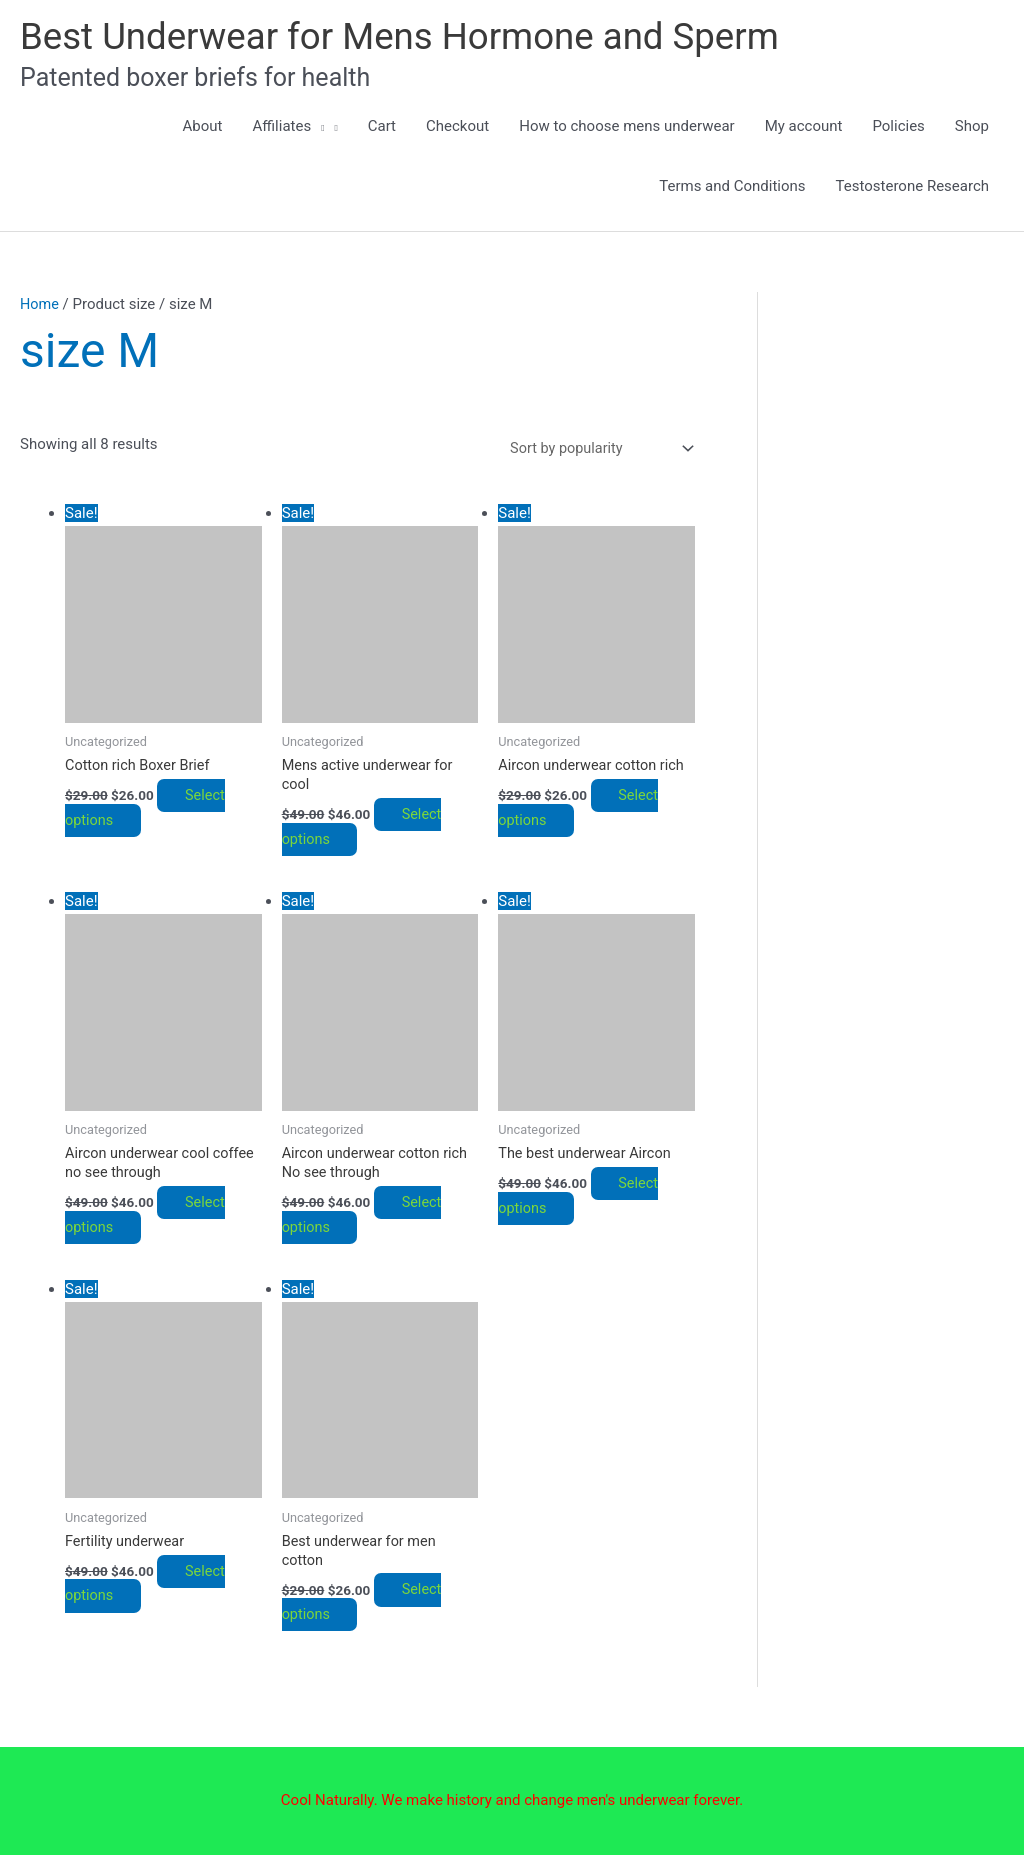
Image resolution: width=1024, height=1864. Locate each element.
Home (40, 306)
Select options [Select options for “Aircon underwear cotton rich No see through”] (369, 1221)
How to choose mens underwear (626, 128)
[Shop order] (594, 450)
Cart (382, 128)
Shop (972, 128)
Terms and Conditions (732, 188)
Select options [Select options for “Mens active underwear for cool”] (369, 831)
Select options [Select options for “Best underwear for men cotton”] (369, 1611)
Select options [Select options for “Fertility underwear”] (152, 1592)
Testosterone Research (912, 188)
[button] (317, 128)
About (203, 128)
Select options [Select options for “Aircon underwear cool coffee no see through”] (152, 1221)
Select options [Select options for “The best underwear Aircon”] (585, 1202)
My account (804, 128)
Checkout (457, 128)
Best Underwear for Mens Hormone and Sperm (414, 37)
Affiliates (289, 128)
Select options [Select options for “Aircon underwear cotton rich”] (585, 812)
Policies (898, 128)
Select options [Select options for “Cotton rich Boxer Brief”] (152, 812)
